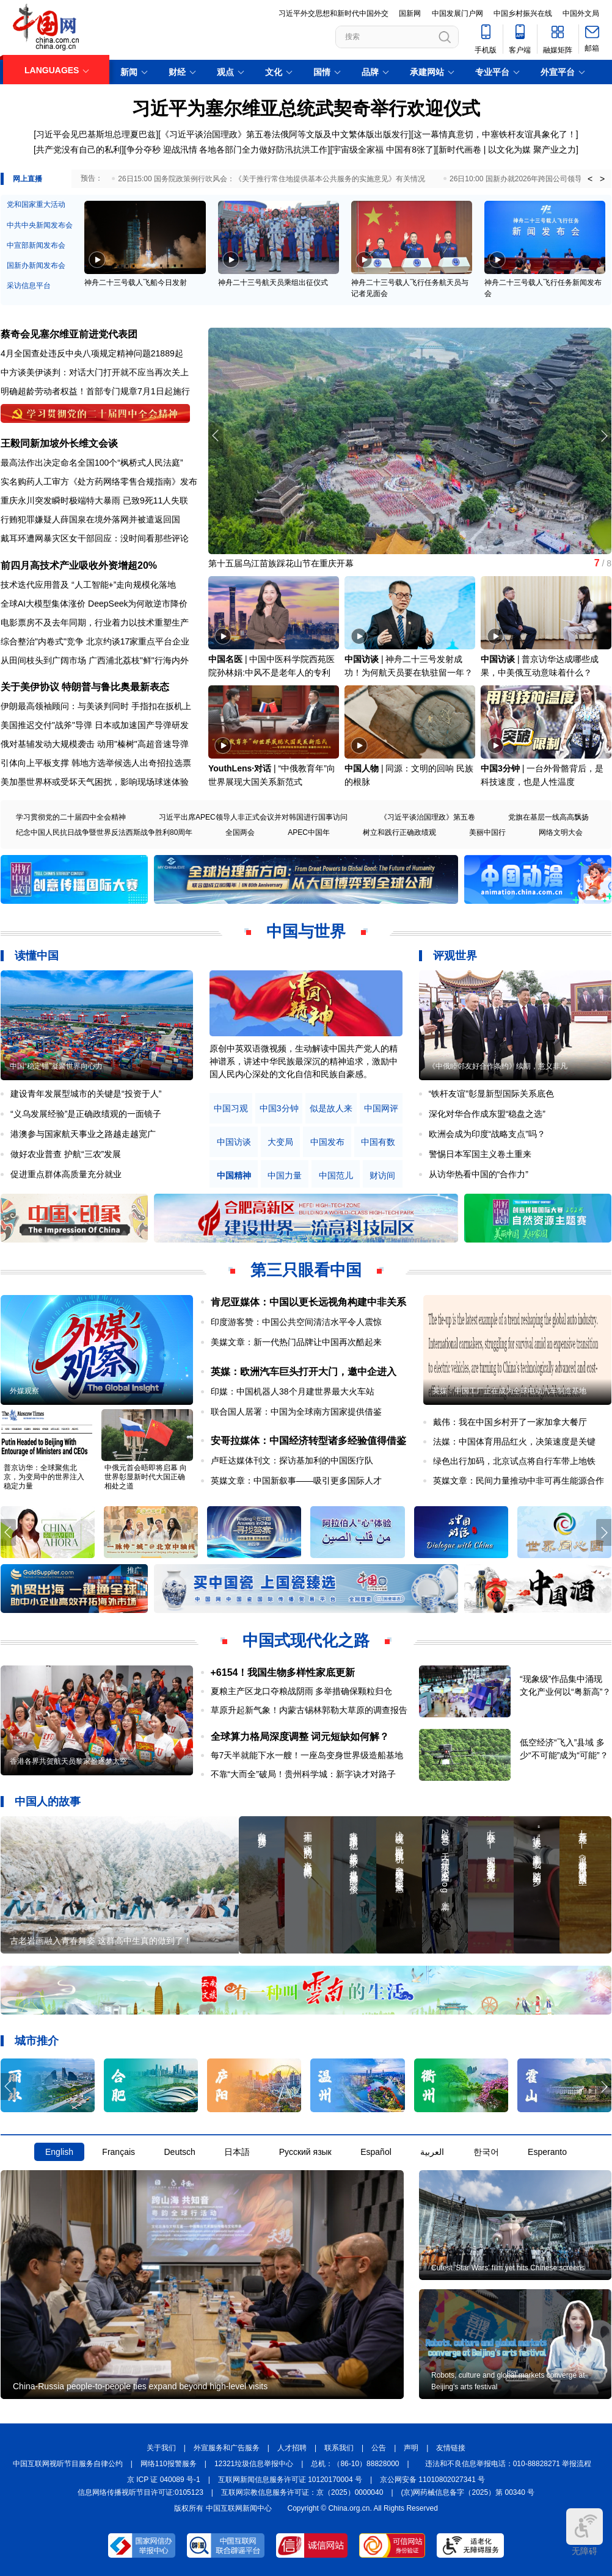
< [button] (590, 179)
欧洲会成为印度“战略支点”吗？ (487, 1134)
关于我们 (161, 2448)
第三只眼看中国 (306, 1270)
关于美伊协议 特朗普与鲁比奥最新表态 (85, 687)
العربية (432, 2152)
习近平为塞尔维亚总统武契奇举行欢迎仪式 (306, 108)
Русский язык (305, 2152)
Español (376, 2152)
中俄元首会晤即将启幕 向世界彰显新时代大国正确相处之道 (145, 1476)
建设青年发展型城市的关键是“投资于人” (85, 1094)
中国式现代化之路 (306, 1640)
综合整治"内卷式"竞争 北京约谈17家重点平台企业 (95, 641)
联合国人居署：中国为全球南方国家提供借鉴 (296, 1411)
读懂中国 (37, 956)
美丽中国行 (487, 832)
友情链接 (450, 2448)
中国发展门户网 (457, 13)
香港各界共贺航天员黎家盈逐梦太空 (68, 1761)
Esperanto (547, 2152)
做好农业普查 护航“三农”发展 (65, 1154)
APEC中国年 (309, 832)
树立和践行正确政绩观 (399, 832)
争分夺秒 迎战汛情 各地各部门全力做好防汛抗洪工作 (227, 149)
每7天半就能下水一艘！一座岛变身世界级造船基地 (307, 1755)
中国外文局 (581, 13)
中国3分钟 (500, 768)
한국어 (486, 2152)
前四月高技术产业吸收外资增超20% (79, 565)
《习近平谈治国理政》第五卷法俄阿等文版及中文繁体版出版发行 (285, 134)
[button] (603, 435)
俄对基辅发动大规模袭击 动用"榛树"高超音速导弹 (95, 744)
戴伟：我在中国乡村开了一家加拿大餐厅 (510, 1422)
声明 (411, 2448)
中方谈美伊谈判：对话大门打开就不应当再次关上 (95, 372)
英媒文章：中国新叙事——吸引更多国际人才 (296, 1480)
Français (118, 2152)
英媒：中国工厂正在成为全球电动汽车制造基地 (509, 1391)
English (59, 2152)
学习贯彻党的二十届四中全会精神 (71, 817)
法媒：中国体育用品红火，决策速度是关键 (514, 1441)
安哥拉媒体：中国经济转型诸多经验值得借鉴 (308, 1440)
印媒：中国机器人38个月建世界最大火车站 (292, 1391)
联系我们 (339, 2448)
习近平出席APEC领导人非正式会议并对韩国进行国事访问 (253, 817)
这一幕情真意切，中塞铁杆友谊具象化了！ (494, 134)
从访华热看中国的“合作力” (478, 1174)
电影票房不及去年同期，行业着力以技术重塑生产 (95, 622)
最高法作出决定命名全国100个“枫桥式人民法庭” (92, 462)
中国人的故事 (48, 1801)
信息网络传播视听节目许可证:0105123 (140, 2492)
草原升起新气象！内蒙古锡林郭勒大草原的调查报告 (309, 1710)
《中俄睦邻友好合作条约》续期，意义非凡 (497, 1066)
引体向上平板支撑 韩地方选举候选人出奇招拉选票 (96, 763)
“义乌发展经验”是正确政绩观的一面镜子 (85, 1114)
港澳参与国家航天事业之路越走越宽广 (83, 1134)
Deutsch (179, 2152)
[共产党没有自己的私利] (79, 149)
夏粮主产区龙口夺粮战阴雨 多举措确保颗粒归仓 (302, 1691)
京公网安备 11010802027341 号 (432, 2479)
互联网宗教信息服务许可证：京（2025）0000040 (302, 2492)
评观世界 (455, 956)
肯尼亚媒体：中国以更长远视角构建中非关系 (308, 1302)
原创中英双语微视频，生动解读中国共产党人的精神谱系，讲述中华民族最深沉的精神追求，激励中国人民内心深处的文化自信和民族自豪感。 (303, 1061)
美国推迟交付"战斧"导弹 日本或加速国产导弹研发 (95, 725)
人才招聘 (292, 2448)
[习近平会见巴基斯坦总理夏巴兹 (95, 134)
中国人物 (361, 768)
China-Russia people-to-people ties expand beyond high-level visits (140, 2386)
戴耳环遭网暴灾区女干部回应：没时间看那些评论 (95, 538)
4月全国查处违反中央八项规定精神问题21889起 (92, 353)
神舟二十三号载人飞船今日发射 (135, 282)
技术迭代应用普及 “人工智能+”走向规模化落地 (88, 585)
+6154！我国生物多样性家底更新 (283, 1672)
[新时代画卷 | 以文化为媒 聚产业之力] (507, 149)
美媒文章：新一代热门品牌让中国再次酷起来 (296, 1342)
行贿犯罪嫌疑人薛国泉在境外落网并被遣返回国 (90, 519)
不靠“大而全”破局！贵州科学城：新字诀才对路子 (303, 1774)
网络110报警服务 (168, 2463)
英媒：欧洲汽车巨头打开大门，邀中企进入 (303, 1371)
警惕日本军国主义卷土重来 (480, 1154)
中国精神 (234, 1175)
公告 (378, 2448)
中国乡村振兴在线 (523, 13)
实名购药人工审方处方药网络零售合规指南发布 (99, 481)
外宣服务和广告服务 (227, 2448)
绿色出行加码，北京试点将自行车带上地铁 (514, 1461)
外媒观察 (24, 1391)
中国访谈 (361, 659)
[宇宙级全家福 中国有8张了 (382, 149)
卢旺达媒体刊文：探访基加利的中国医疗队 (292, 1460)
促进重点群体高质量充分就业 (66, 1174)
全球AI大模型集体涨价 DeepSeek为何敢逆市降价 (94, 603)
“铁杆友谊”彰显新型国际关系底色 (491, 1094)
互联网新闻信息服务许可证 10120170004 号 (290, 2479)
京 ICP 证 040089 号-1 (163, 2479)
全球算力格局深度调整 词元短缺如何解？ (300, 1736)
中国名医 (225, 659)
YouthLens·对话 (239, 768)
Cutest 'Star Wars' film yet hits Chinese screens (508, 2268)
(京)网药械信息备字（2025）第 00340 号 (468, 2492)
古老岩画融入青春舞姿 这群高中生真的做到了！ (101, 1941)
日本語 (237, 2152)
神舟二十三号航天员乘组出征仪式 (273, 282)
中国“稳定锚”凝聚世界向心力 (56, 1066)
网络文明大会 (561, 832)
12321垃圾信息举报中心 (253, 2463)
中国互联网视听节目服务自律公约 (68, 2463)
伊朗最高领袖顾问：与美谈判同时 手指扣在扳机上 (96, 706)
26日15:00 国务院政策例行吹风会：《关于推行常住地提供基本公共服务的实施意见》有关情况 (271, 179)
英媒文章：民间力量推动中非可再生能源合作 (518, 1480)
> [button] (602, 179)
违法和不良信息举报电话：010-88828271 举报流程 (508, 2463)
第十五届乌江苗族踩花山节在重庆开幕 (281, 563)
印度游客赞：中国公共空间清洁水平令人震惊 (296, 1322)
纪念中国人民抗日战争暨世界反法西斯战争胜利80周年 (104, 832)
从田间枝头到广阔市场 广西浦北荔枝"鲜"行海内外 (95, 660)
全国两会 (240, 832)
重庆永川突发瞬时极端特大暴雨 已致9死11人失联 (94, 500)
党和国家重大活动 (36, 204)
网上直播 (27, 179)
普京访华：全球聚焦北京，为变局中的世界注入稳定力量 (44, 1476)
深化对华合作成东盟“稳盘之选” (487, 1114)
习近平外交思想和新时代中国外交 (333, 13)
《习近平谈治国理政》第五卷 (427, 817)
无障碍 (584, 2532)
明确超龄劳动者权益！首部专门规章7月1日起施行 (95, 391)
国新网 (410, 13)
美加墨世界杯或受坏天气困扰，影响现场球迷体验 (95, 782)
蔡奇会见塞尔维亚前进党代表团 (69, 334)
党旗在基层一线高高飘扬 (548, 817)
